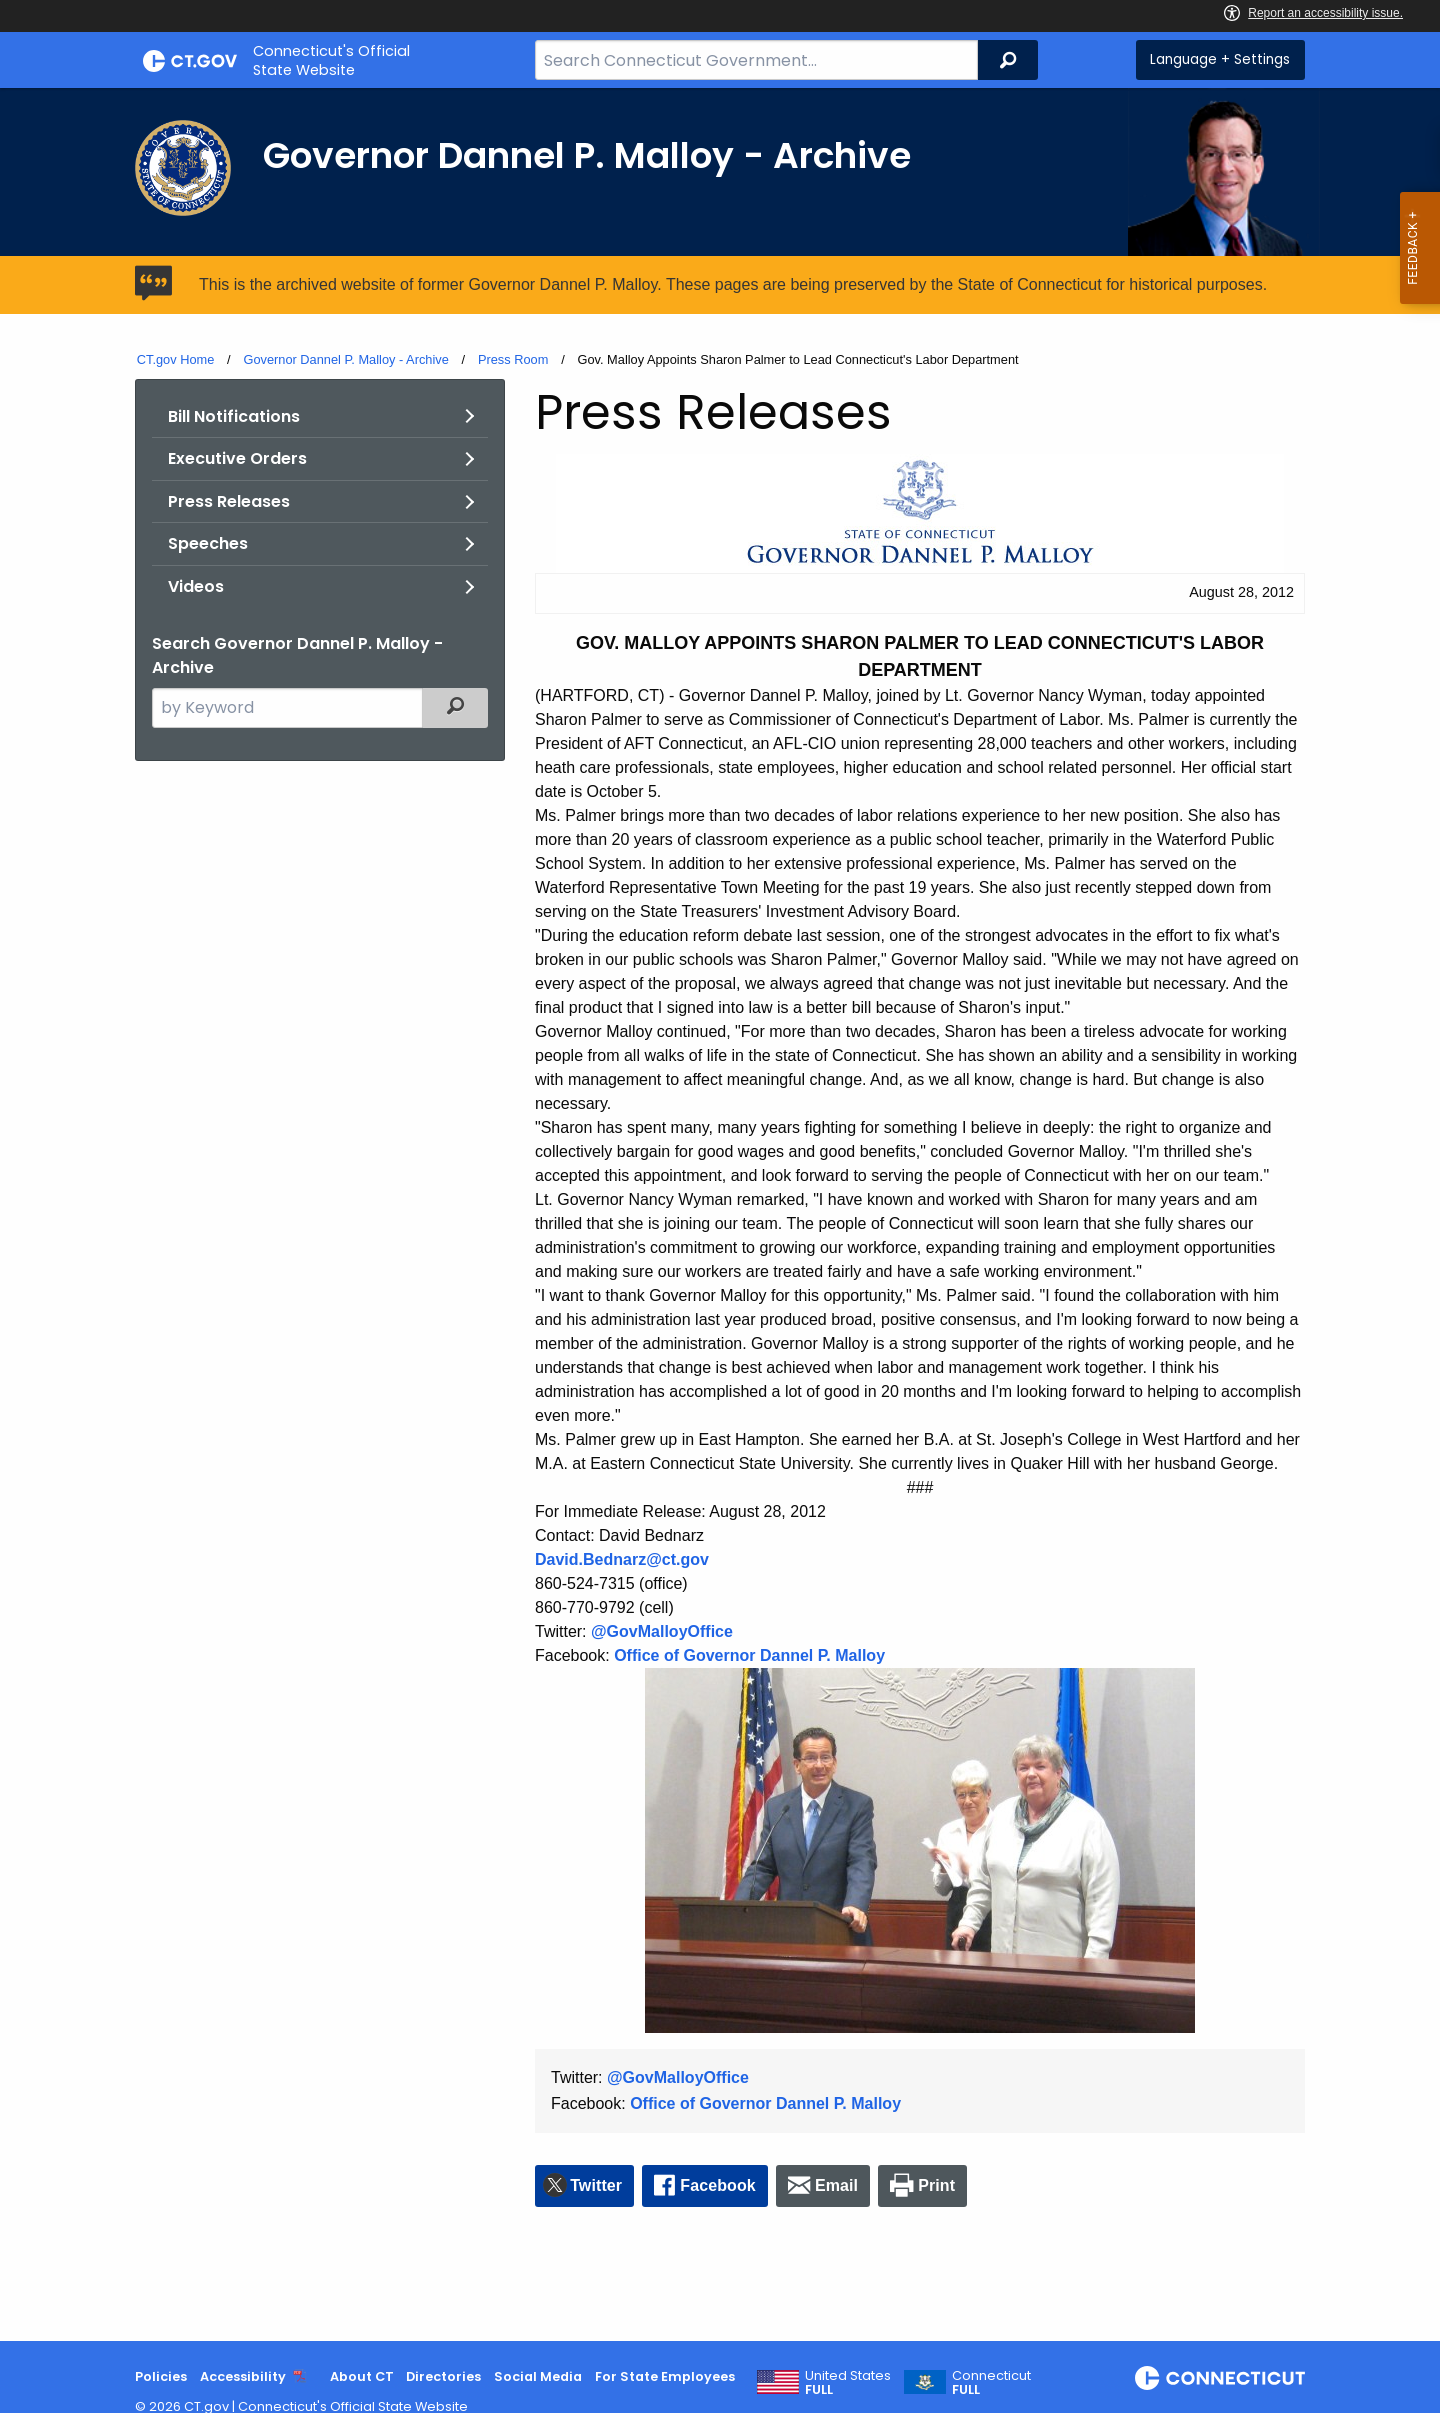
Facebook (718, 2185)
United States (848, 2383)
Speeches (208, 543)
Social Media (538, 2376)
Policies (161, 2376)
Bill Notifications (234, 416)
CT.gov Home (176, 359)
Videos (196, 586)
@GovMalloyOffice (662, 1631)
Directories (443, 2376)
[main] (720, 1214)
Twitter (596, 2185)
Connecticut (991, 2383)
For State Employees (665, 2376)
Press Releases (229, 501)
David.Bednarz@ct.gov (622, 1559)
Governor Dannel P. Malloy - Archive (345, 359)
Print (936, 2185)
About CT (362, 2376)
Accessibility (243, 2376)
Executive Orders (237, 458)
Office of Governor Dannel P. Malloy (749, 1655)
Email (836, 2185)
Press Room (513, 359)
